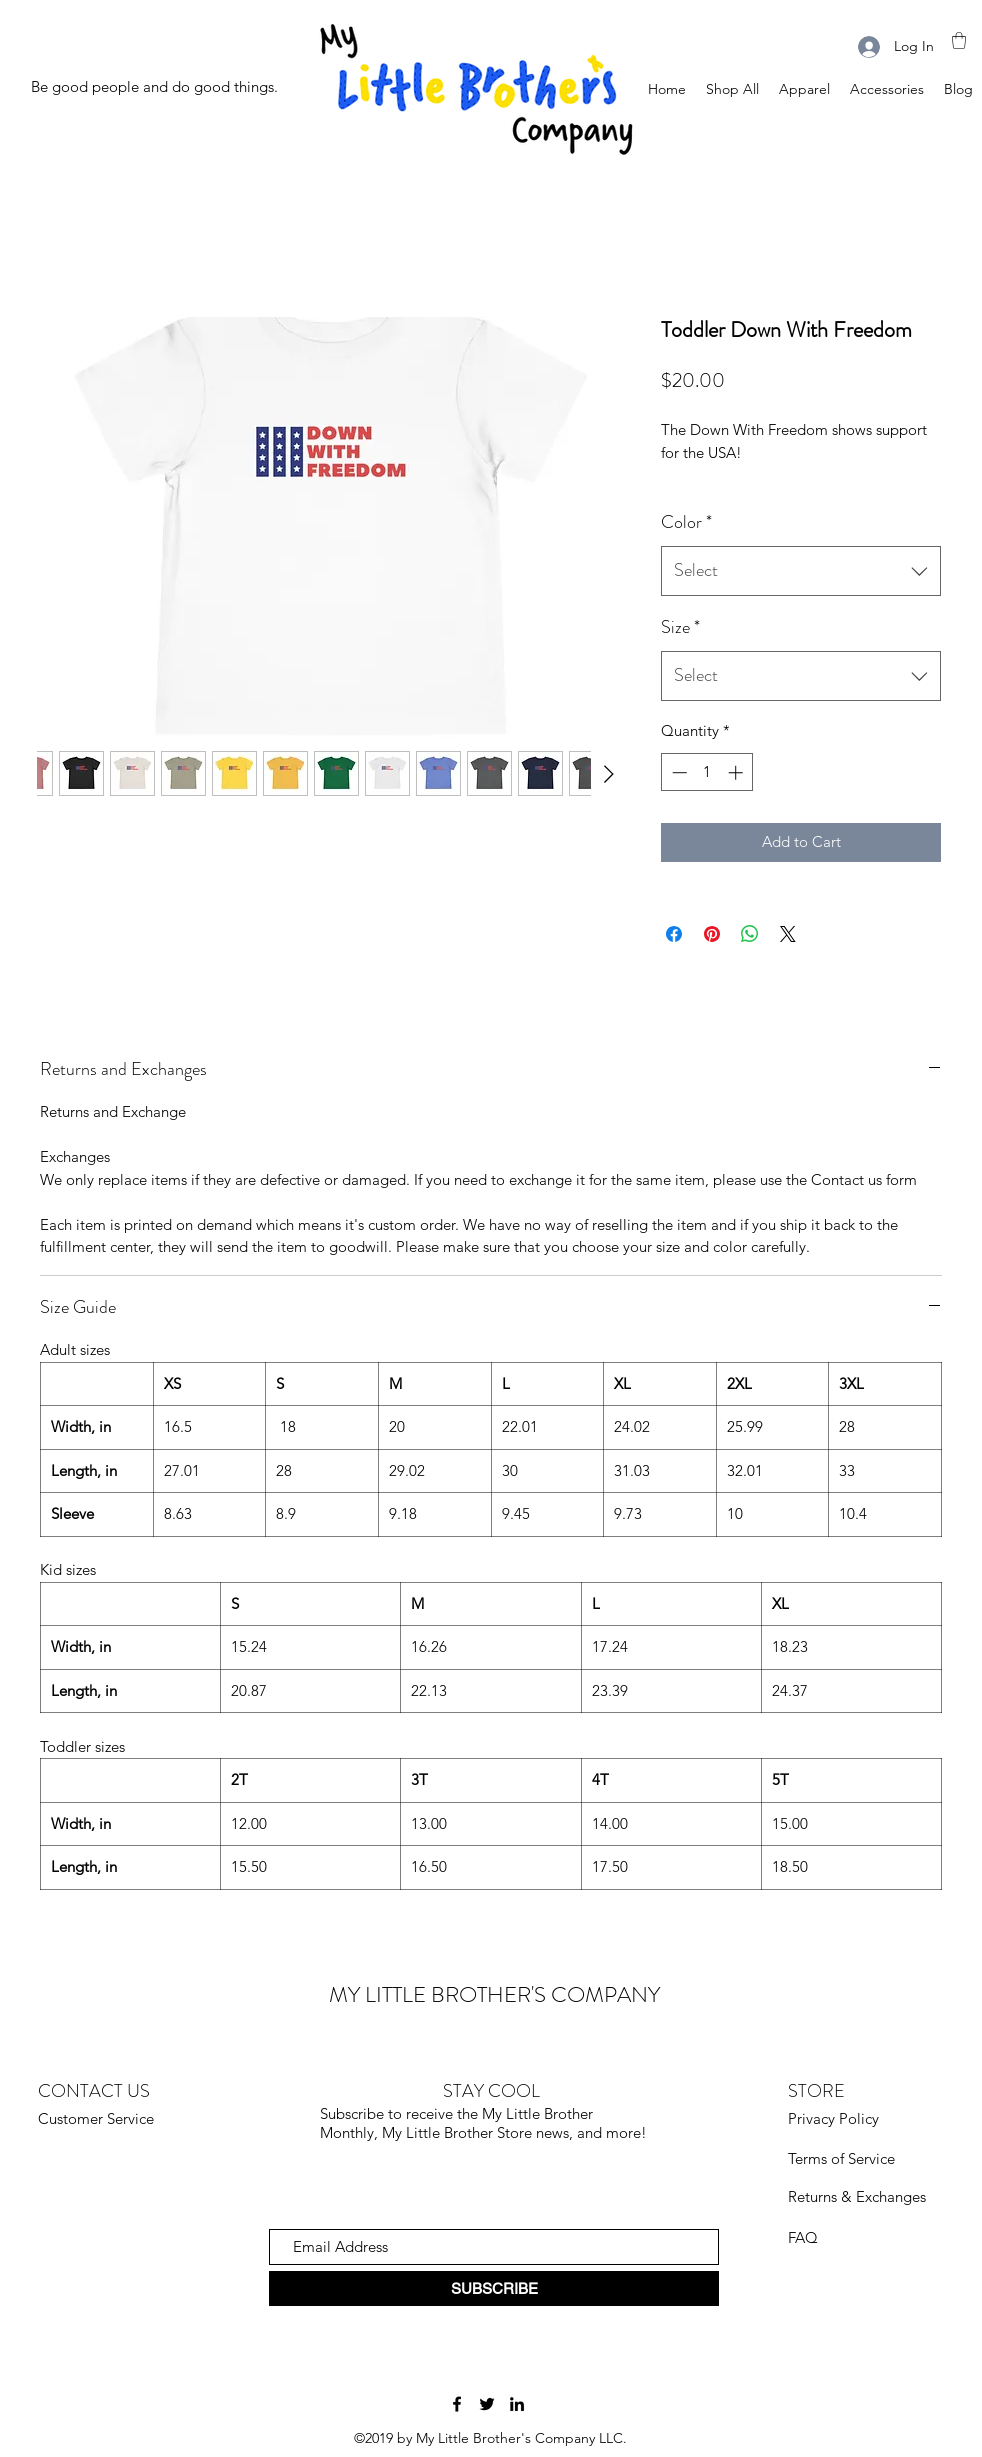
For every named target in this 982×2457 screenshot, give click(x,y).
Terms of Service (841, 2158)
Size (680, 627)
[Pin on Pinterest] (712, 934)
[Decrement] (677, 772)
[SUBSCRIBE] (494, 2288)
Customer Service (96, 2118)
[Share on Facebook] (674, 934)
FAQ (803, 2237)
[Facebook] (457, 2404)
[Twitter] (487, 2404)
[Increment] (737, 772)
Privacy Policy (833, 2118)
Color (686, 522)
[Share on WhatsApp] (750, 934)
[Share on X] (788, 934)
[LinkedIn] (517, 2404)
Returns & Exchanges (857, 2196)
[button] (959, 40)
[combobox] (801, 571)
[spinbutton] (707, 772)
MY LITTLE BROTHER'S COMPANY (494, 1994)
